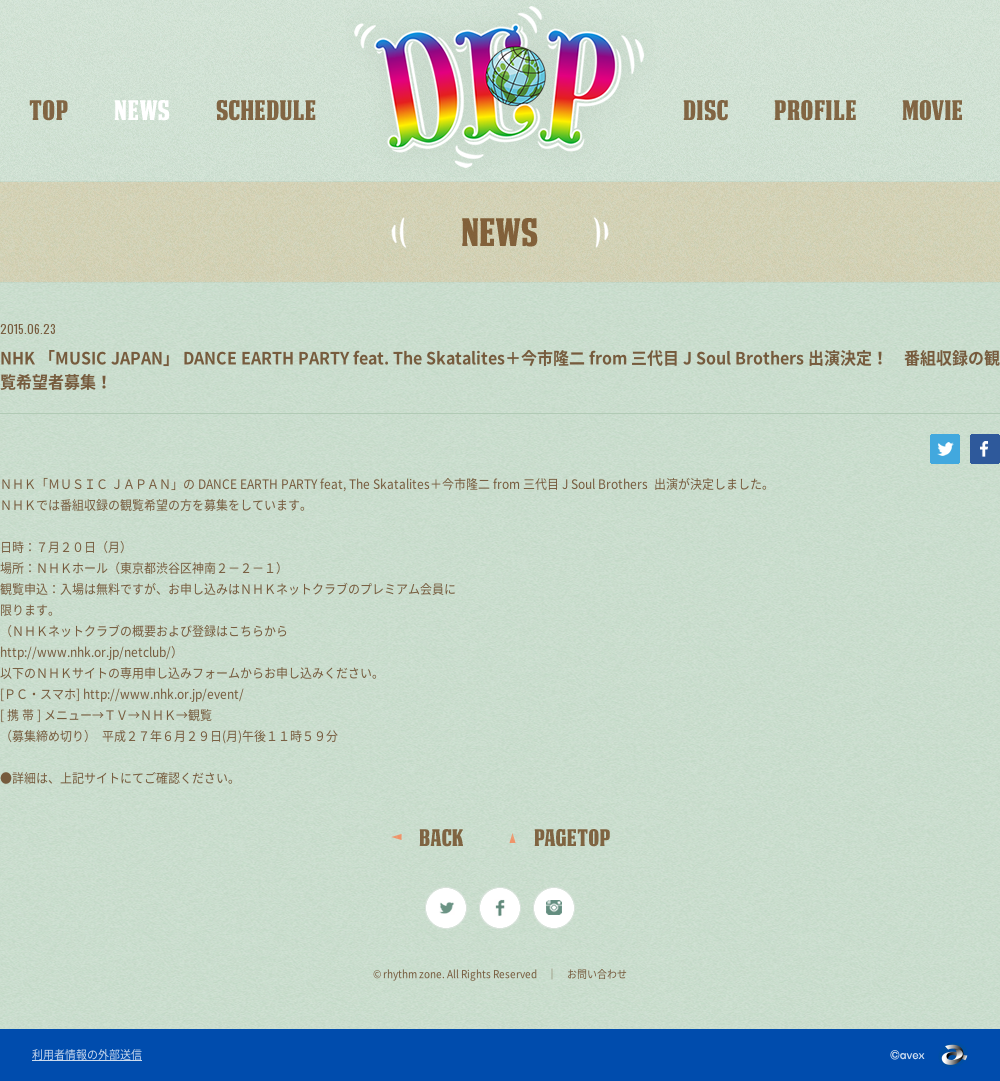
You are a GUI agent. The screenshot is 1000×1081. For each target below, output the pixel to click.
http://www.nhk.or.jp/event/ (163, 694)
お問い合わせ (597, 973)
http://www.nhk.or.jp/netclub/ (85, 652)
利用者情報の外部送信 (87, 1055)
